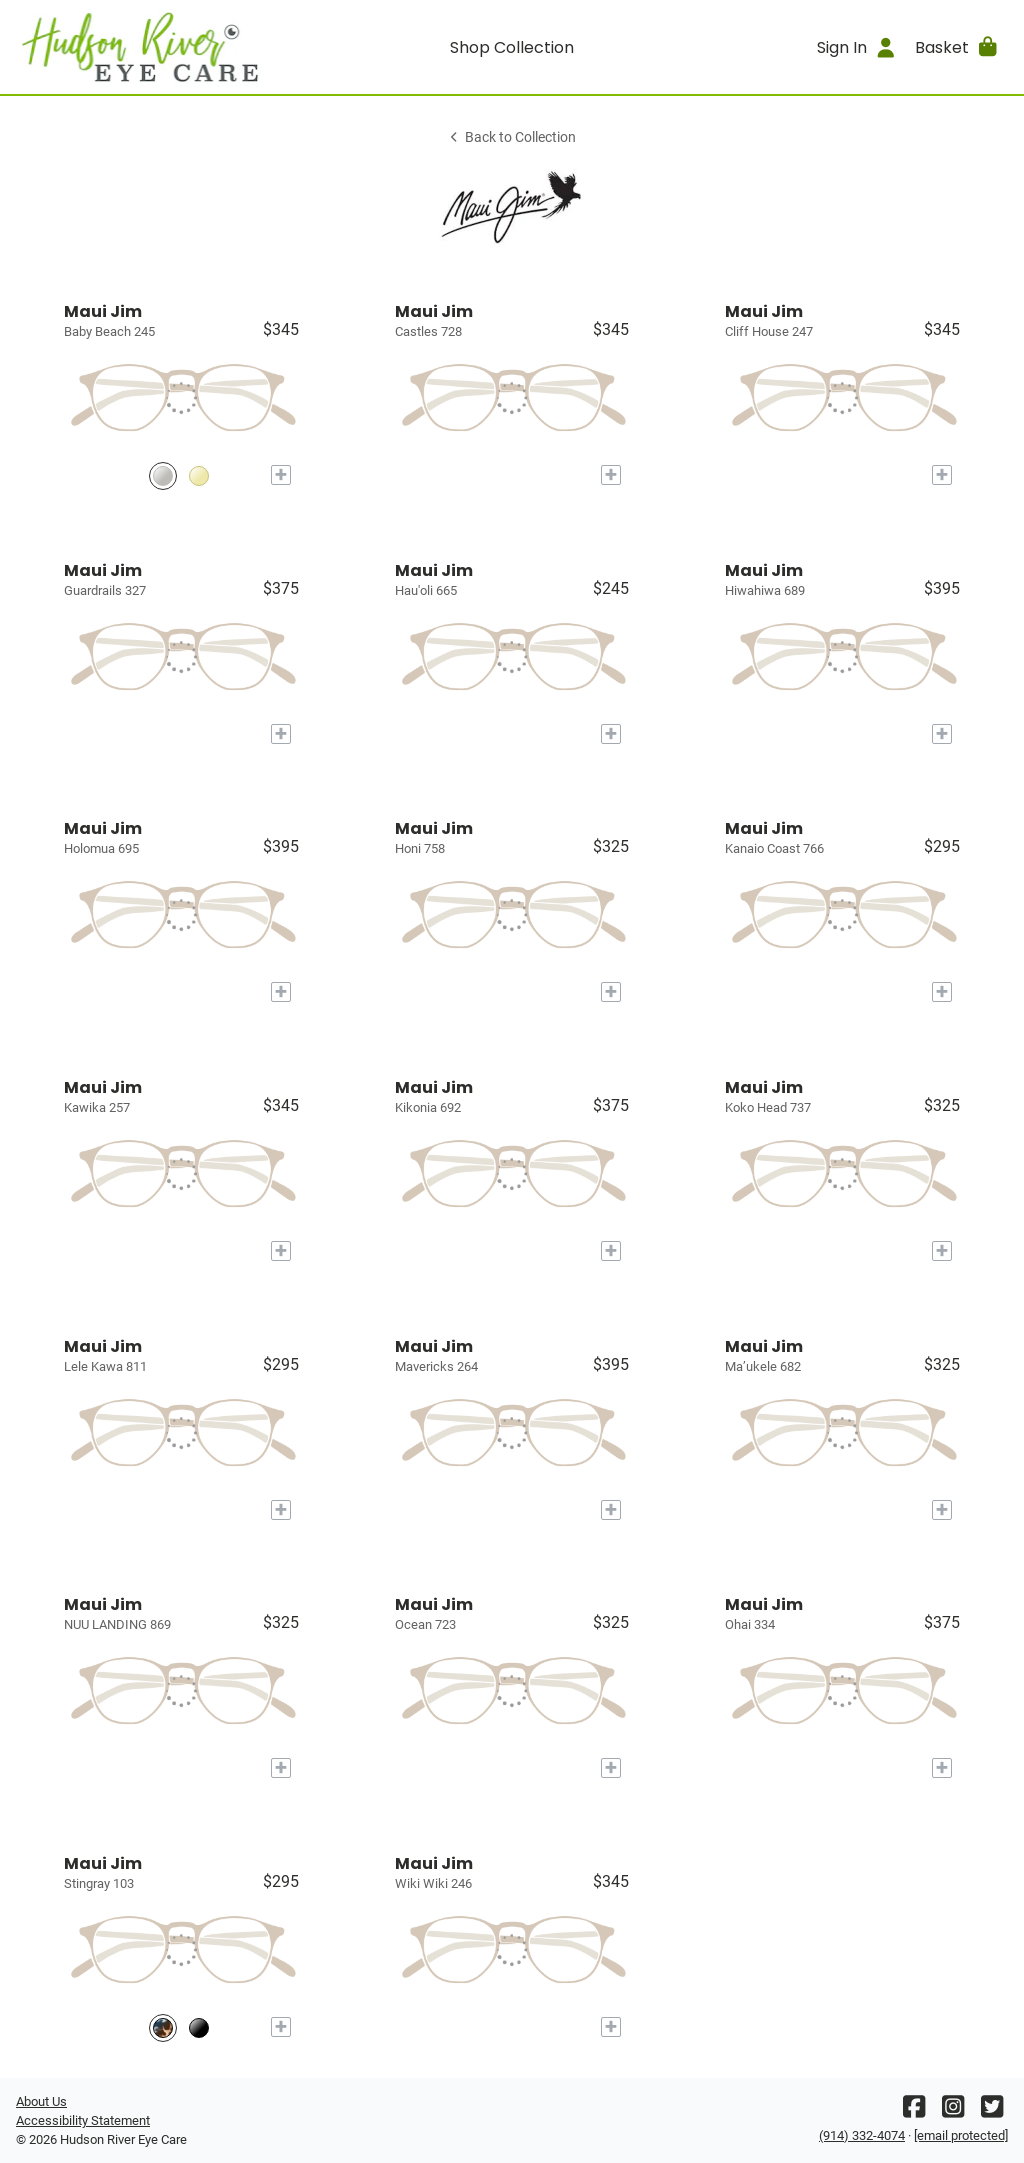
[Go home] (140, 47)
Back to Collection (512, 137)
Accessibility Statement (83, 2120)
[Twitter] (992, 2111)
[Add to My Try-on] (281, 475)
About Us (41, 2101)
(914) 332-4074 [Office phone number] (862, 2135)
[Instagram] (953, 2111)
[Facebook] (914, 2111)
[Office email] (961, 2135)
